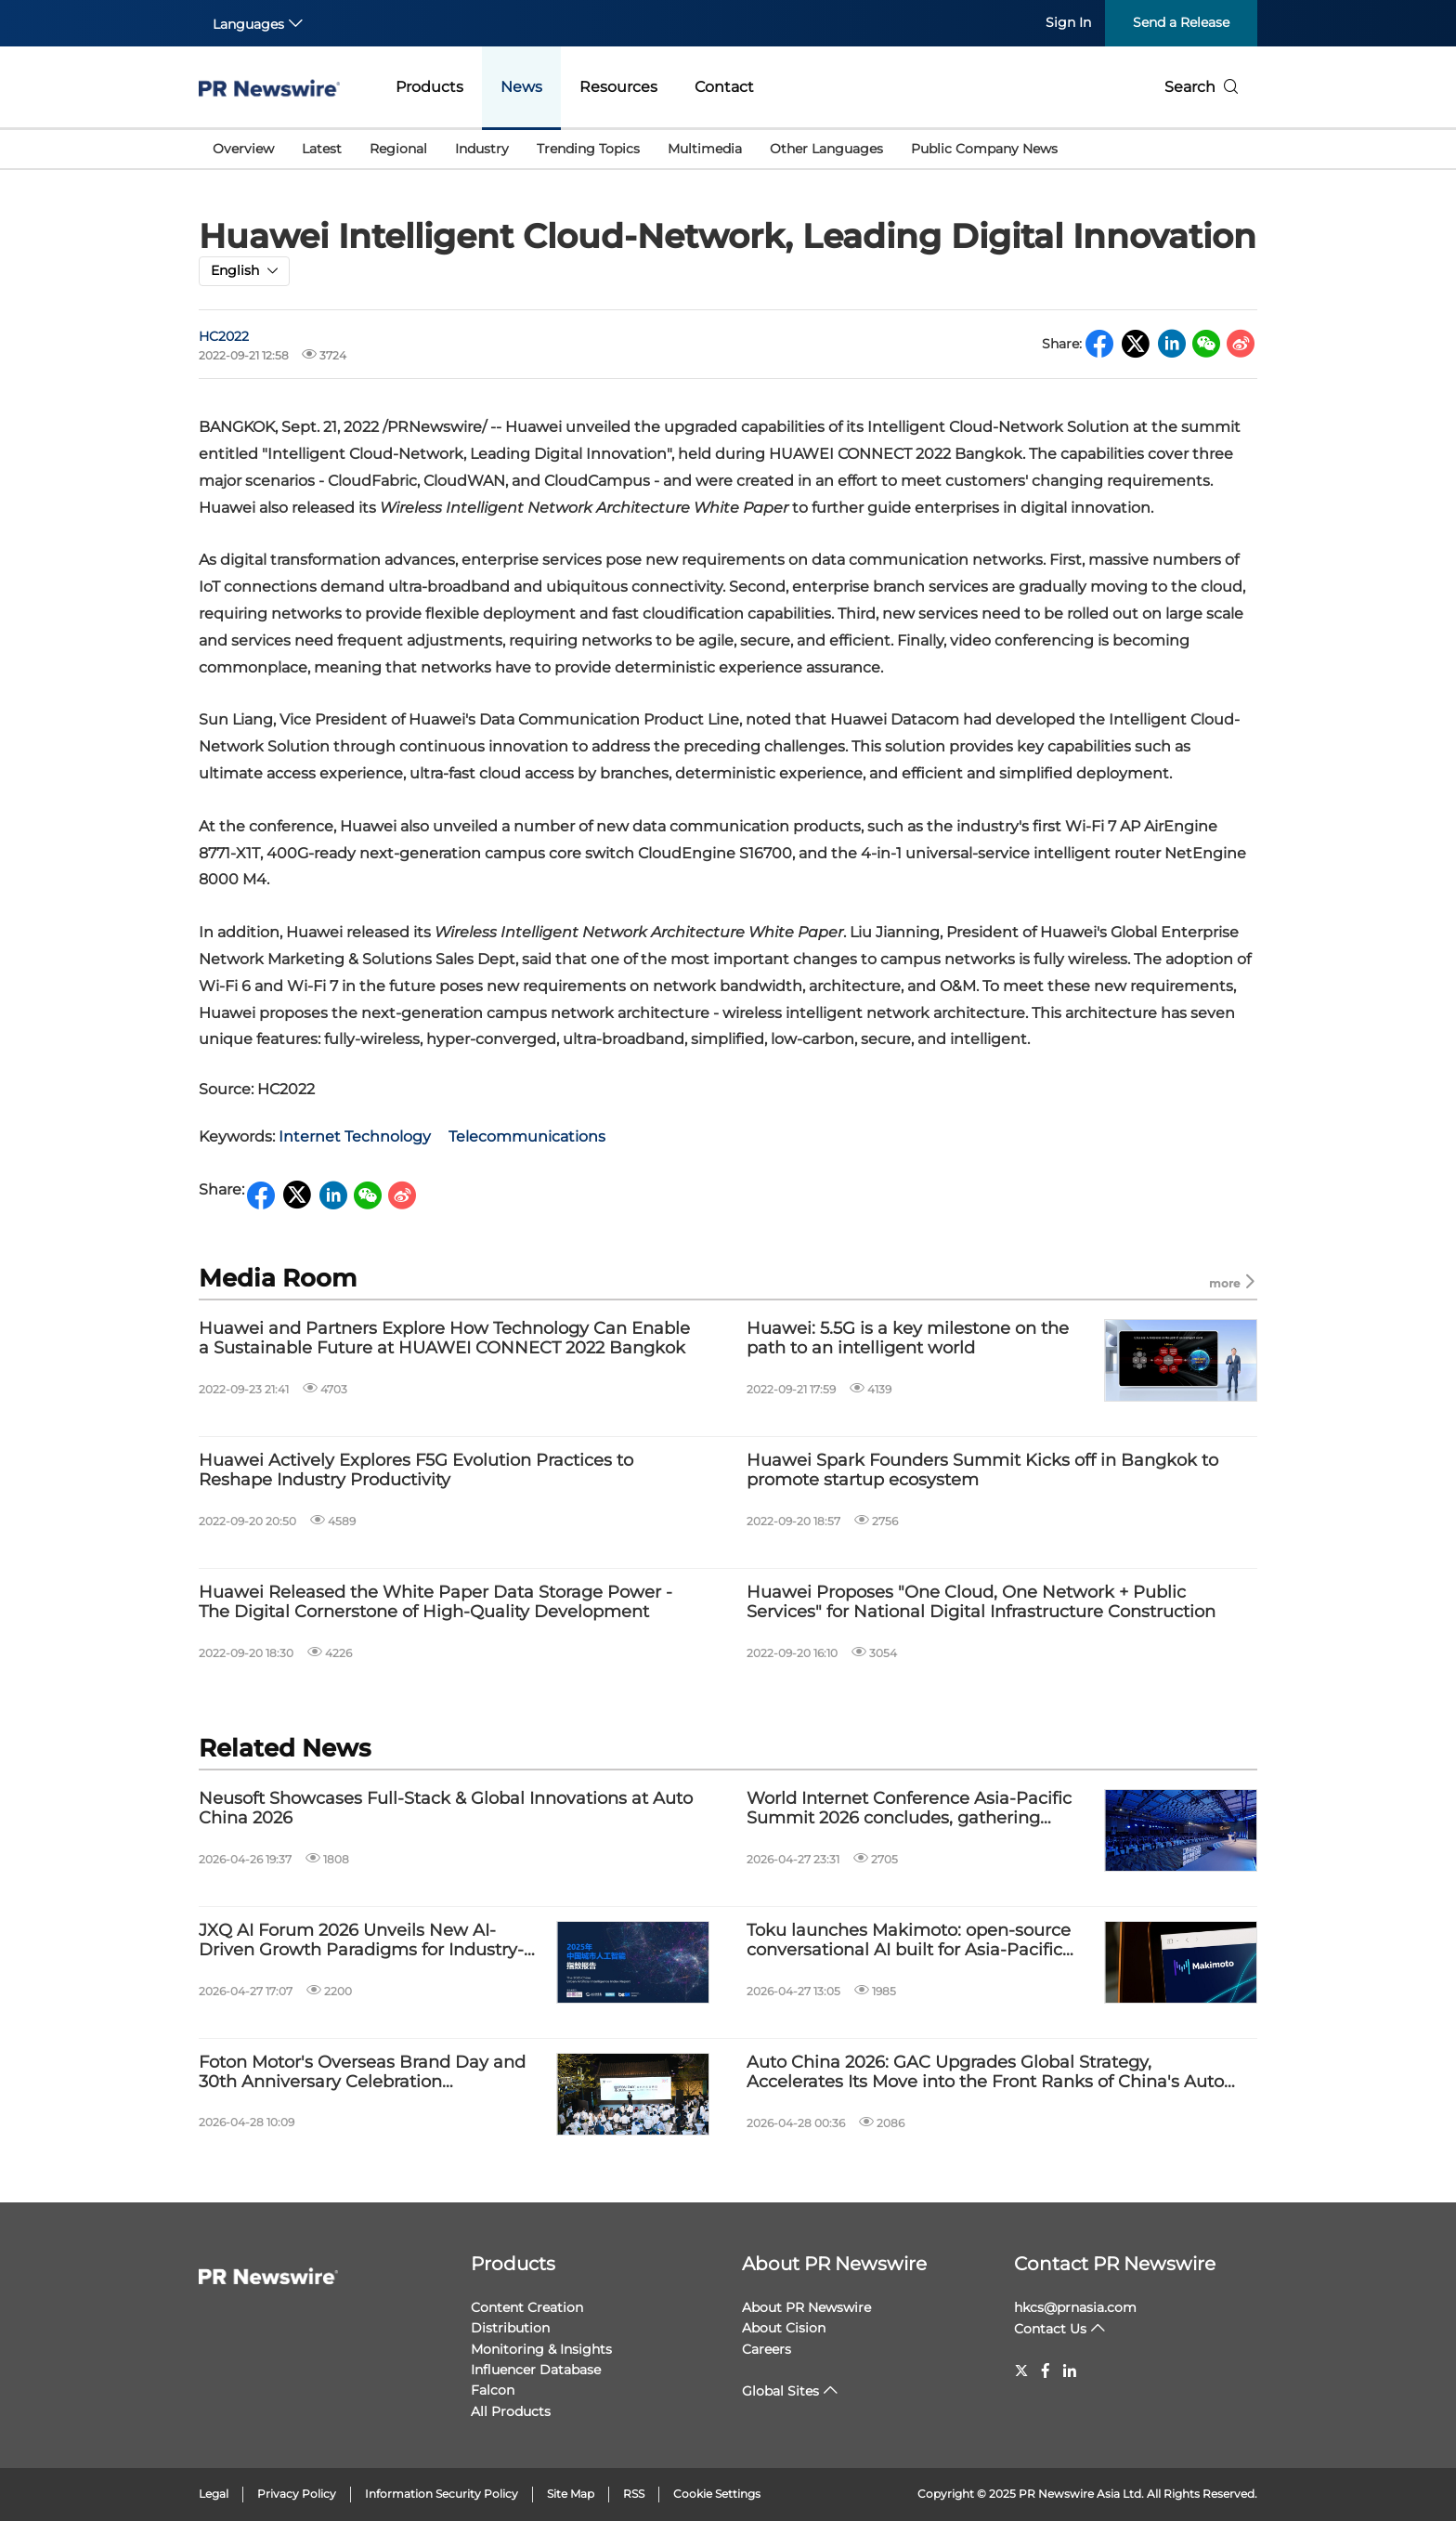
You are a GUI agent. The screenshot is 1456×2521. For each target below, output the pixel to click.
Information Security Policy (441, 2494)
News (521, 87)
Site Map (570, 2494)
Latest (322, 148)
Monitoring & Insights (541, 2349)
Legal (213, 2494)
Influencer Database (536, 2369)
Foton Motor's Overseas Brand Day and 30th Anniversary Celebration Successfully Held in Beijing (362, 2073)
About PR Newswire (834, 2264)
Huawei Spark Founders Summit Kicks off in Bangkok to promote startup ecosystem (982, 1471)
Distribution (510, 2327)
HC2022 (224, 336)
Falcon (492, 2390)
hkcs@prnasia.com (1075, 2307)
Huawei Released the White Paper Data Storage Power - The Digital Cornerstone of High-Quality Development (435, 1603)
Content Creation (527, 2307)
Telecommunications (526, 1136)
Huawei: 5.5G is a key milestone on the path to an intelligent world (908, 1339)
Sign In (1068, 22)
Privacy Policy (296, 2494)
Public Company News (984, 148)
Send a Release (1181, 22)
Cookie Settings (716, 2494)
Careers (766, 2349)
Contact (724, 87)
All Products (511, 2411)
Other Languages (826, 148)
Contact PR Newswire (1115, 2264)
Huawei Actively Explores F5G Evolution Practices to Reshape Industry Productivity (416, 1471)
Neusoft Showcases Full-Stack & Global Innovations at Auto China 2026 (446, 1809)
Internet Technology (355, 1136)
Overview (243, 148)
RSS (633, 2494)
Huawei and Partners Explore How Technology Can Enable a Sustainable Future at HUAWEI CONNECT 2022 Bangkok (444, 1339)
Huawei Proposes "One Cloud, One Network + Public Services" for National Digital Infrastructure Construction (981, 1603)
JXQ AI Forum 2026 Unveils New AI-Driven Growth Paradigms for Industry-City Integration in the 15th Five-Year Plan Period (370, 1941)
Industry (482, 148)
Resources (618, 87)
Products (429, 87)
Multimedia (705, 148)
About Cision (784, 2327)
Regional (398, 148)
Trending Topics (588, 148)
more (1233, 1282)
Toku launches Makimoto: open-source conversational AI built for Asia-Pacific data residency (909, 1941)
